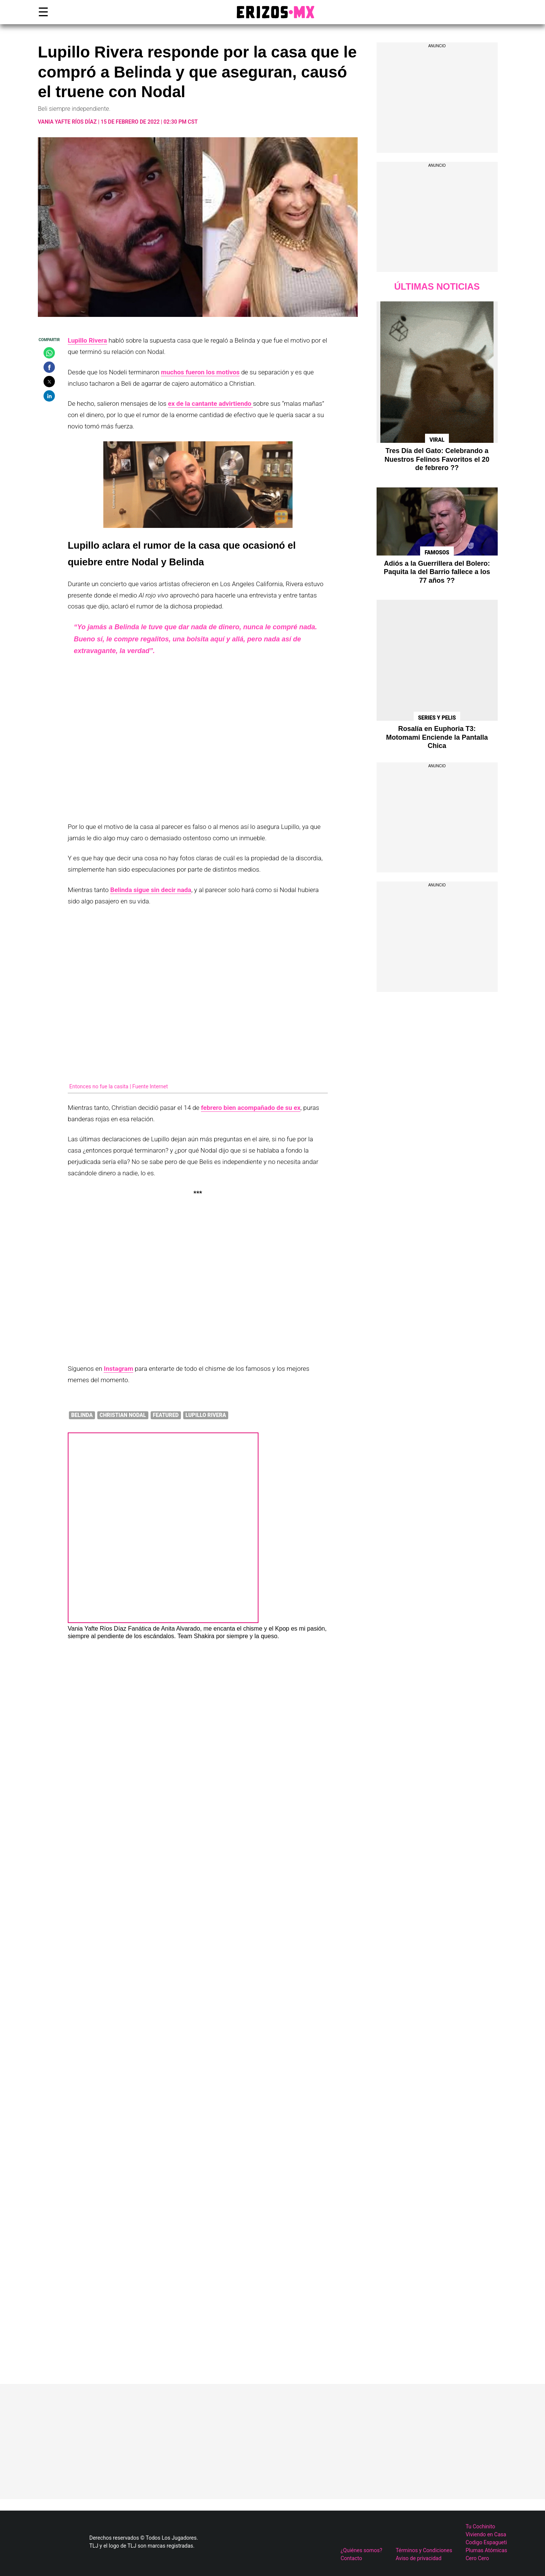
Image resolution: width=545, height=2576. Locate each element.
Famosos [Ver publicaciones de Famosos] (437, 552)
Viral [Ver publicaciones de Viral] (437, 440)
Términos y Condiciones (424, 2550)
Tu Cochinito (480, 2526)
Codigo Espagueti (486, 2542)
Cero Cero (477, 2558)
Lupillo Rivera (205, 1415)
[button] (49, 352)
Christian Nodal (123, 1415)
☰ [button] (41, 12)
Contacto (351, 2558)
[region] (437, 102)
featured (166, 1415)
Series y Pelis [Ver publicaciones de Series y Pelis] (437, 718)
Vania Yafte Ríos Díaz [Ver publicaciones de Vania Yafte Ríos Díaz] (97, 1628)
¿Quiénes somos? (361, 2550)
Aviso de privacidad (418, 2558)
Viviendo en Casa (486, 2534)
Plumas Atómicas (486, 2550)
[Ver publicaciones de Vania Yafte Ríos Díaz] (163, 1621)
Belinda (82, 1415)
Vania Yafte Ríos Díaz (67, 122)
